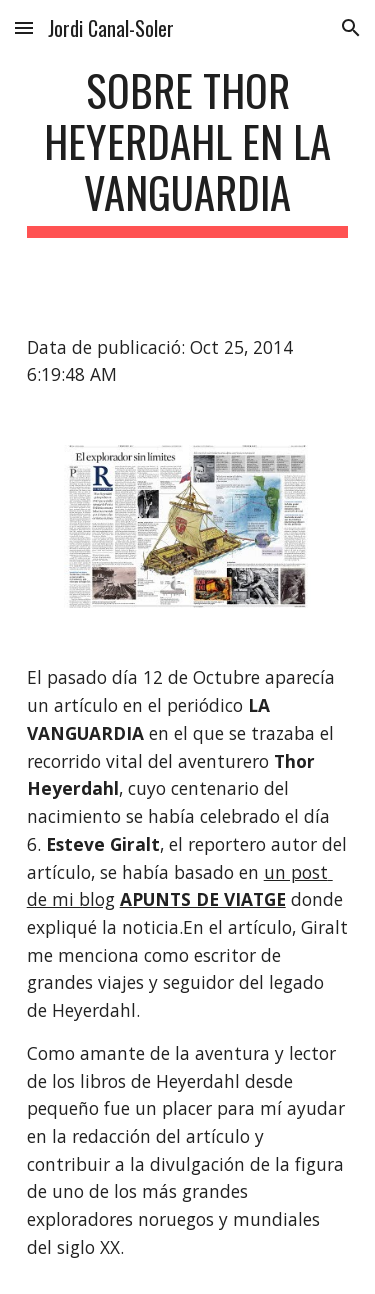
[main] (188, 151)
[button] (24, 27)
